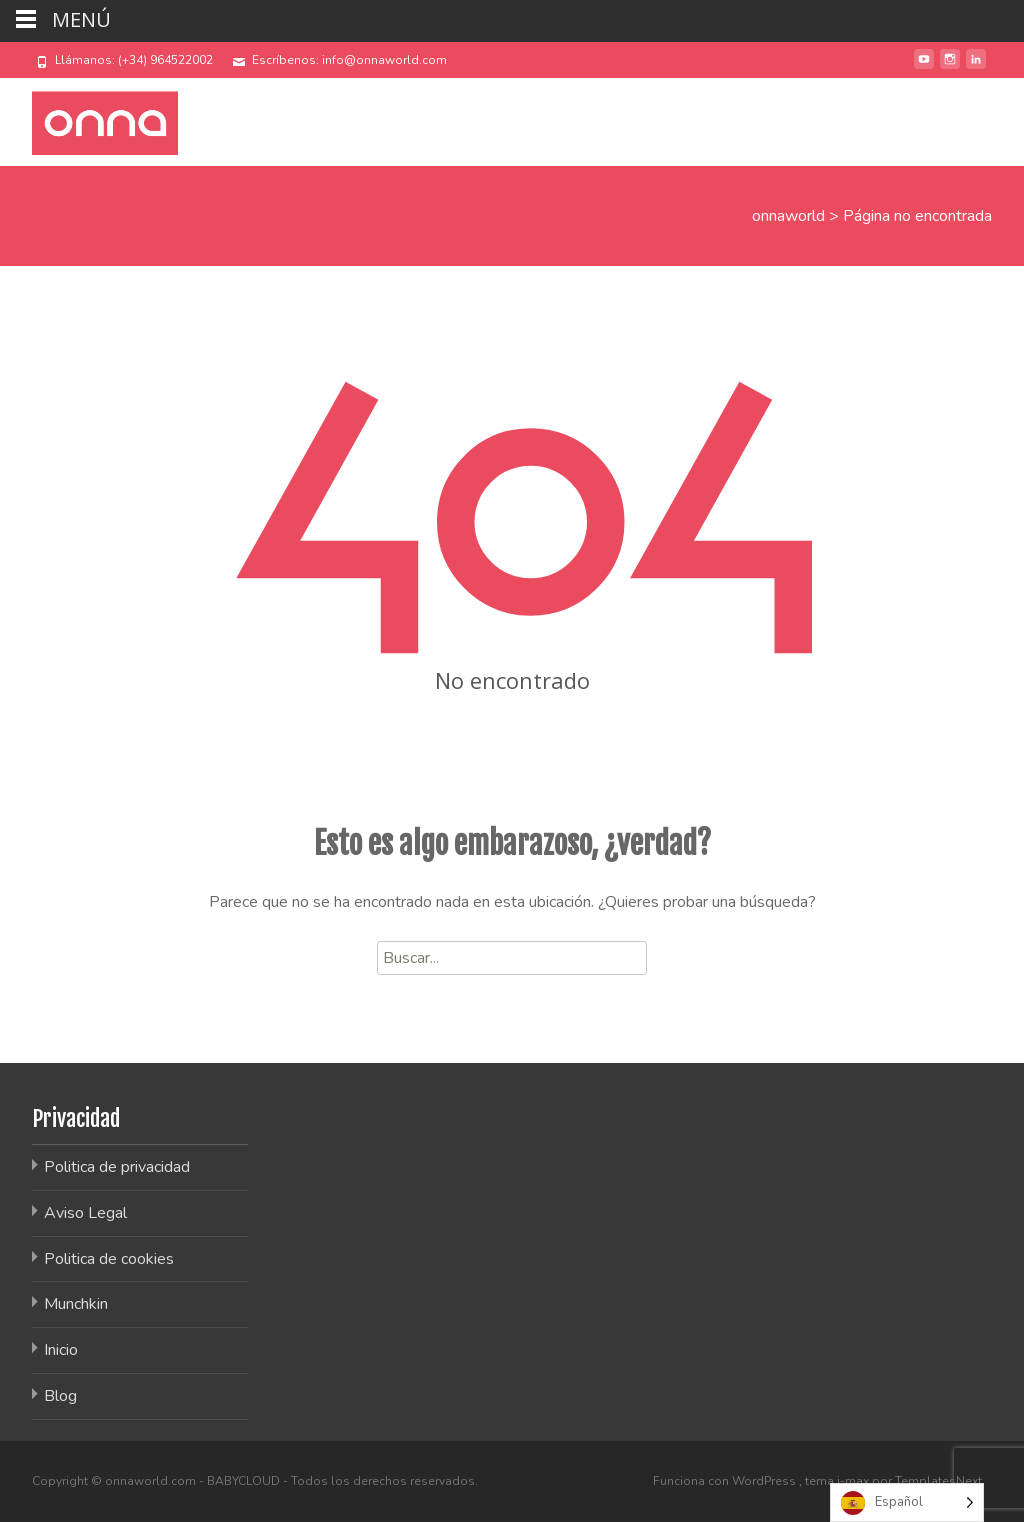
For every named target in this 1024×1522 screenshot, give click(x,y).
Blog (60, 1396)
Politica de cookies (109, 1259)
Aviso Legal (85, 1213)
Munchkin (76, 1304)
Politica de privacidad (117, 1167)
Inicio (61, 1350)
